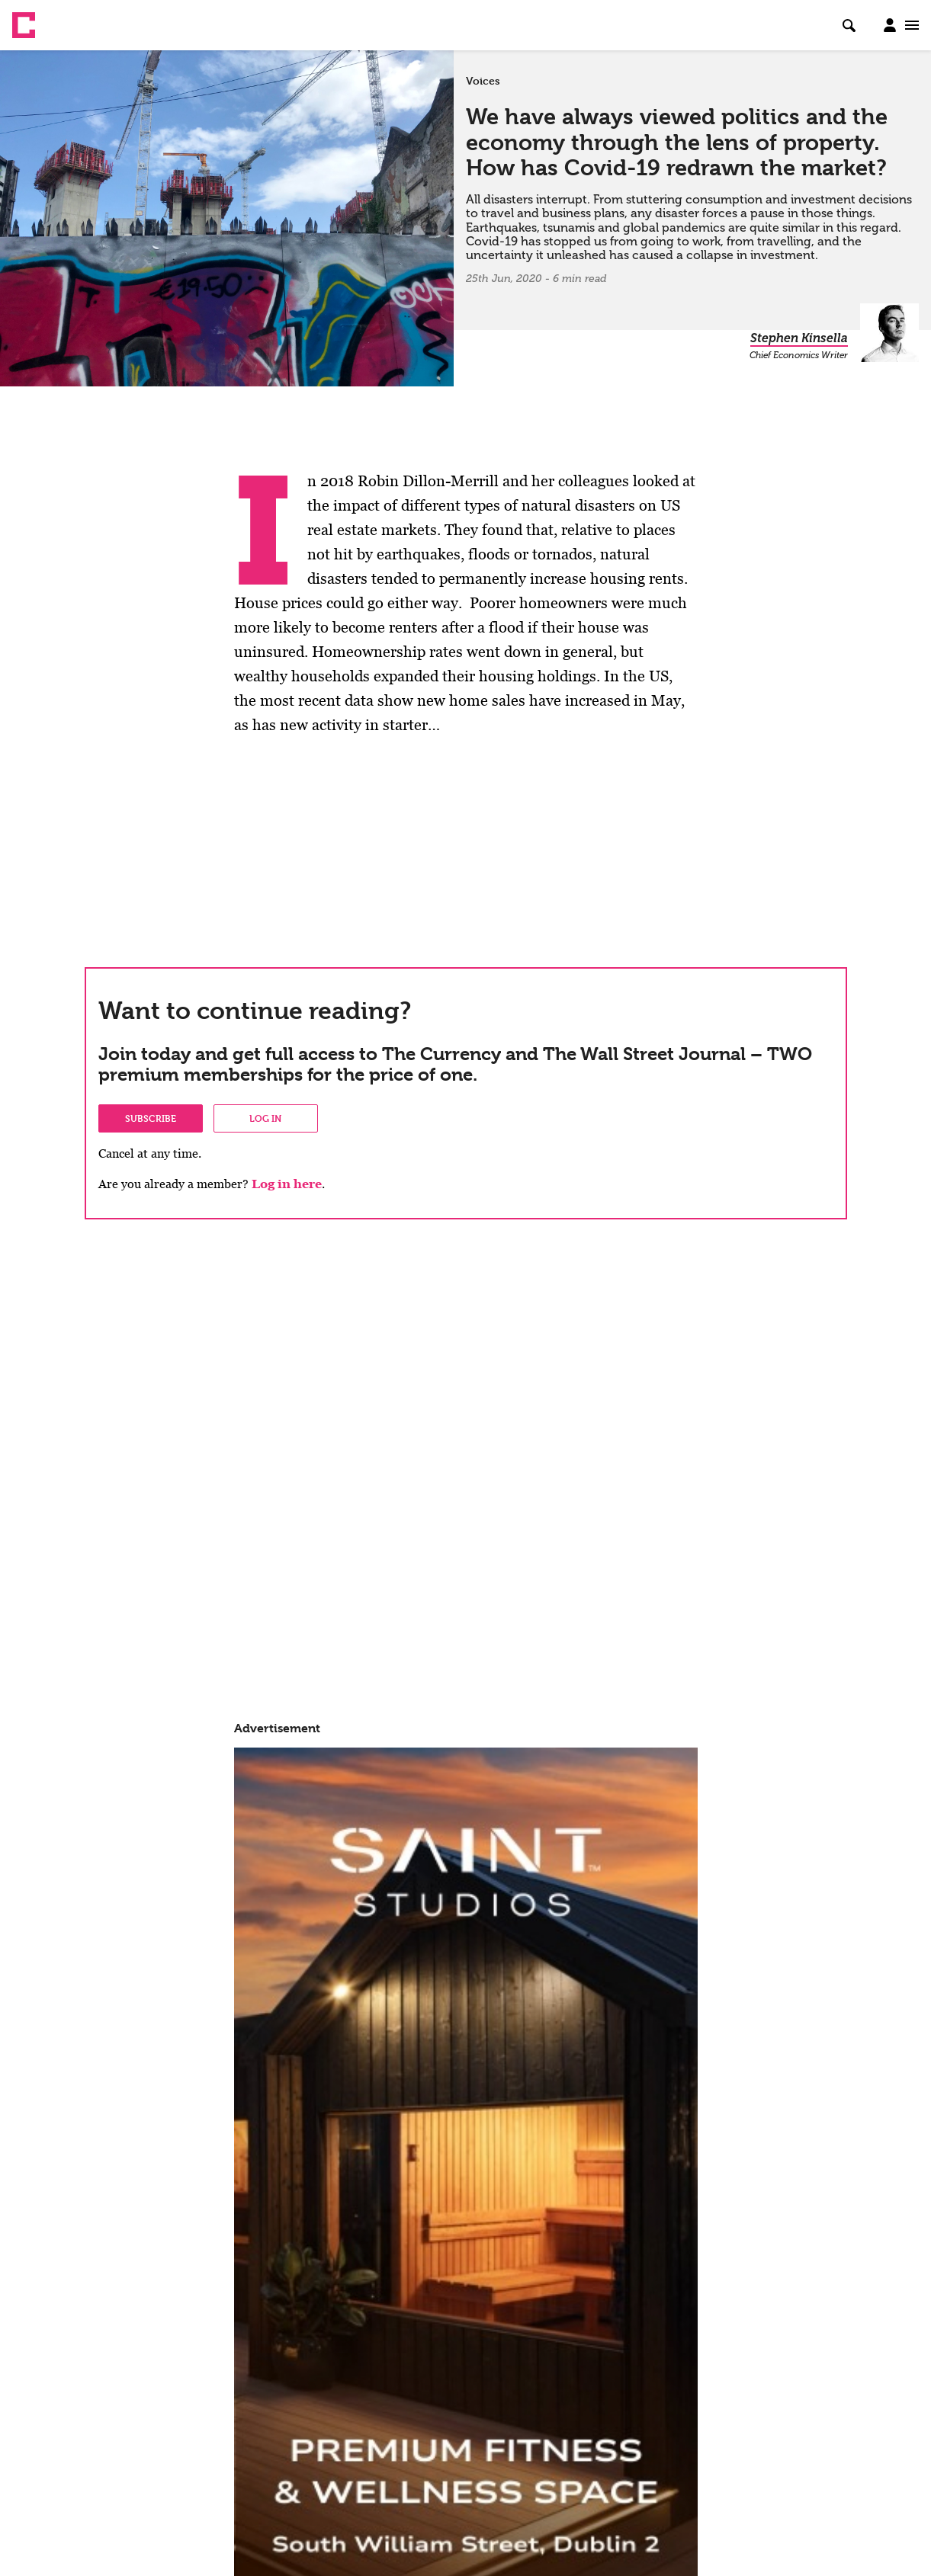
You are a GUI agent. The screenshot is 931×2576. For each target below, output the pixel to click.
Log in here (287, 1184)
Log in (265, 1118)
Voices (483, 81)
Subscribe (150, 1118)
